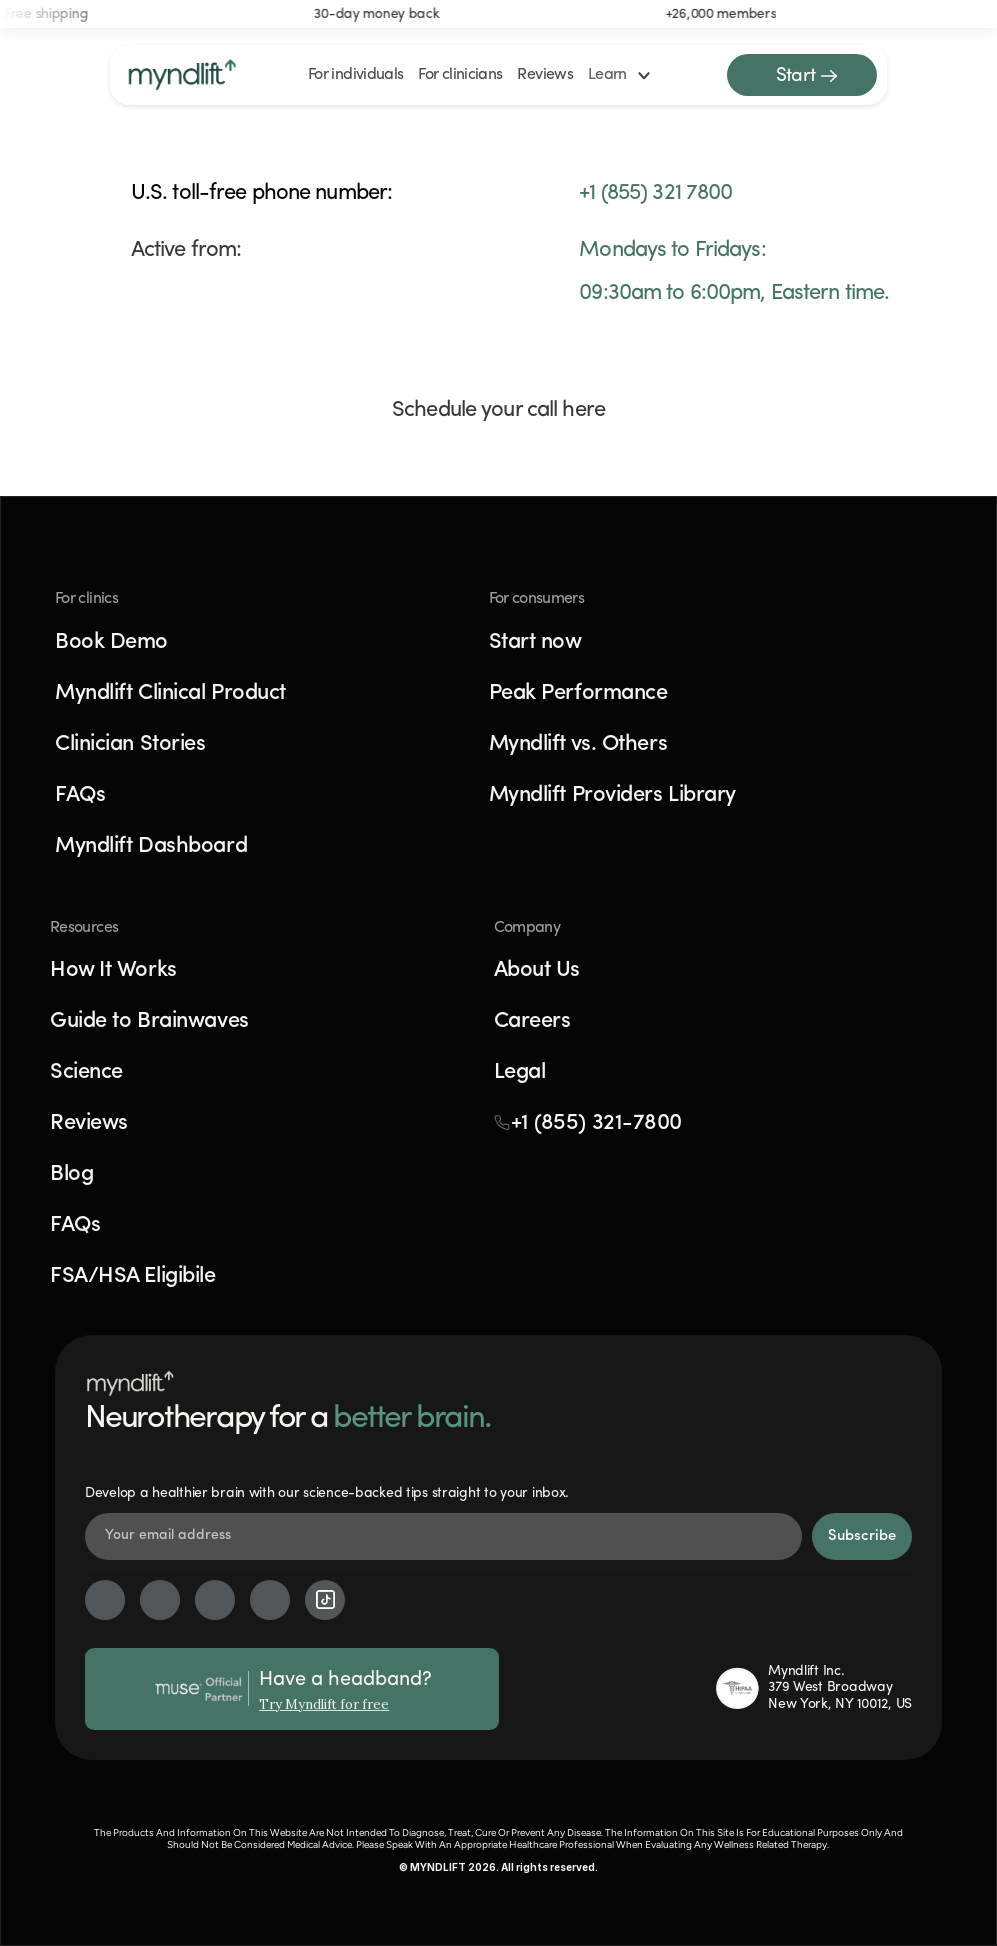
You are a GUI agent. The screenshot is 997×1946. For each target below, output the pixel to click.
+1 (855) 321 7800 (655, 193)
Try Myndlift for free (324, 1704)
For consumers (537, 599)
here (583, 410)
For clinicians (460, 75)
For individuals (355, 75)
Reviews (545, 75)
